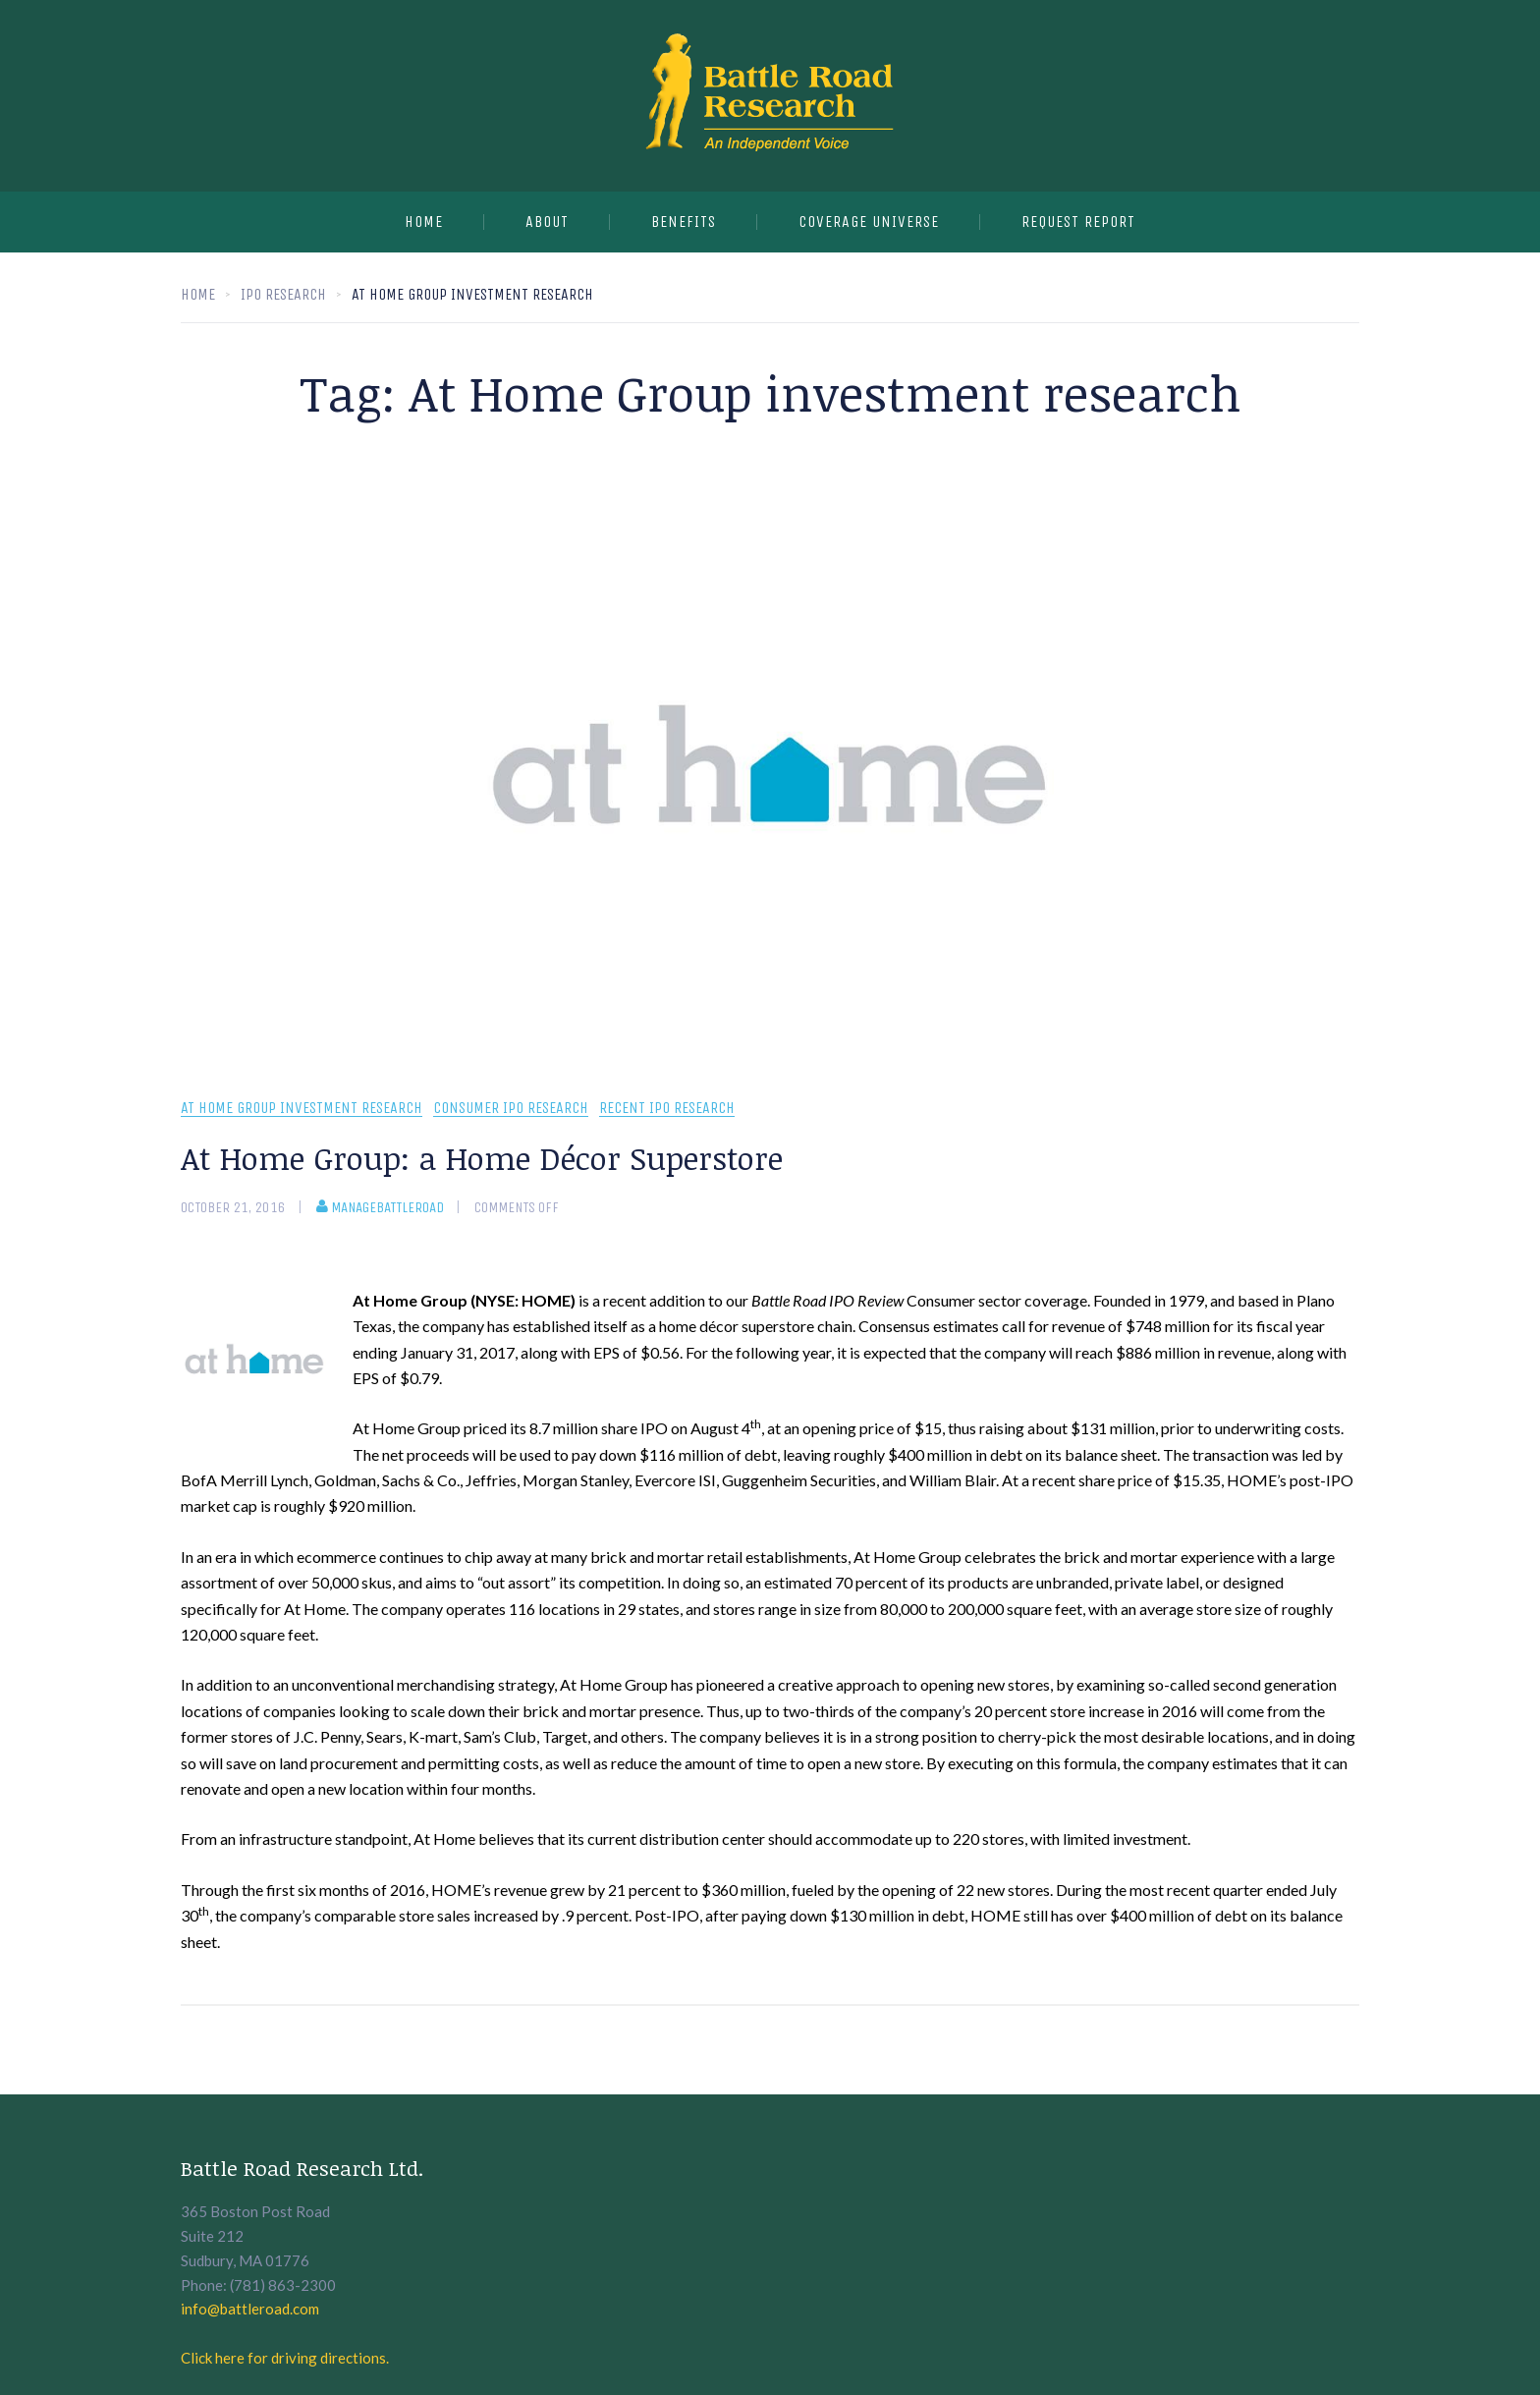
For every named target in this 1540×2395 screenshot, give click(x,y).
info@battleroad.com (250, 2308)
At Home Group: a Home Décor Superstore (482, 1158)
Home (424, 221)
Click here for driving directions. (285, 2358)
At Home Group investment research (301, 1108)
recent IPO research (667, 1108)
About (547, 221)
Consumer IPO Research (510, 1108)
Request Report (1078, 221)
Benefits (683, 221)
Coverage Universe (868, 221)
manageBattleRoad (380, 1207)
